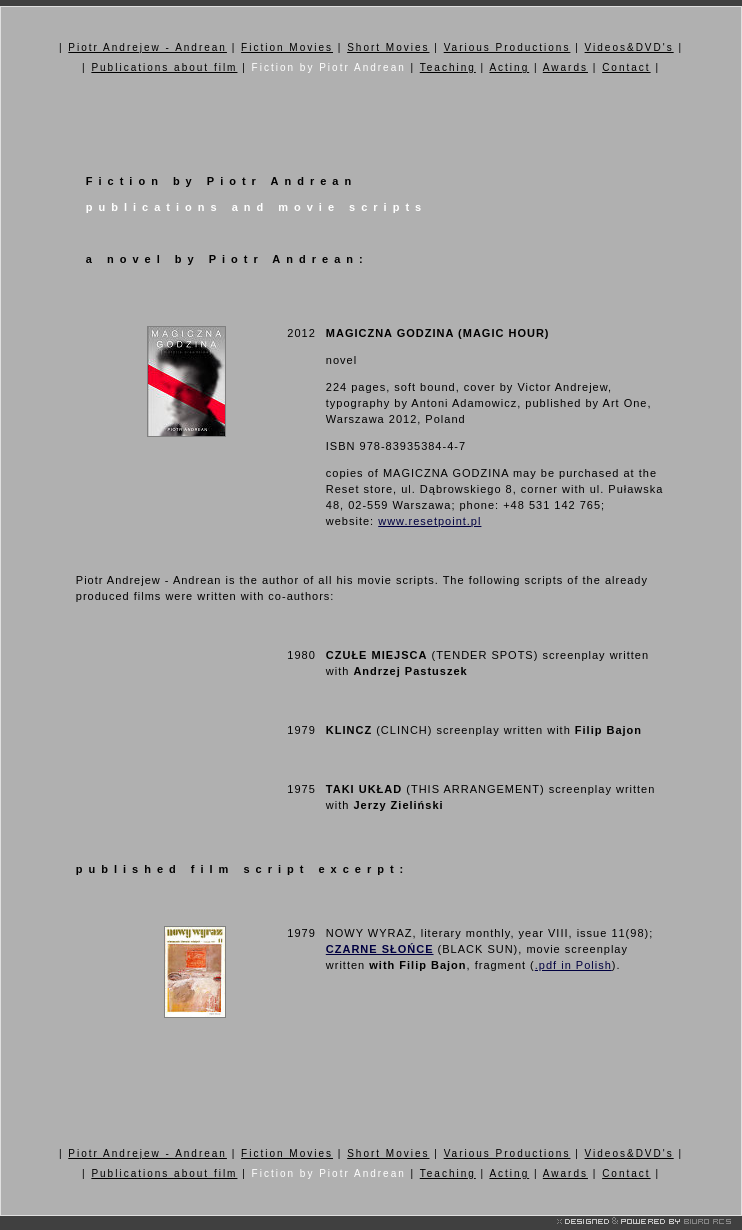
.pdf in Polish (573, 965)
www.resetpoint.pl (429, 521)
